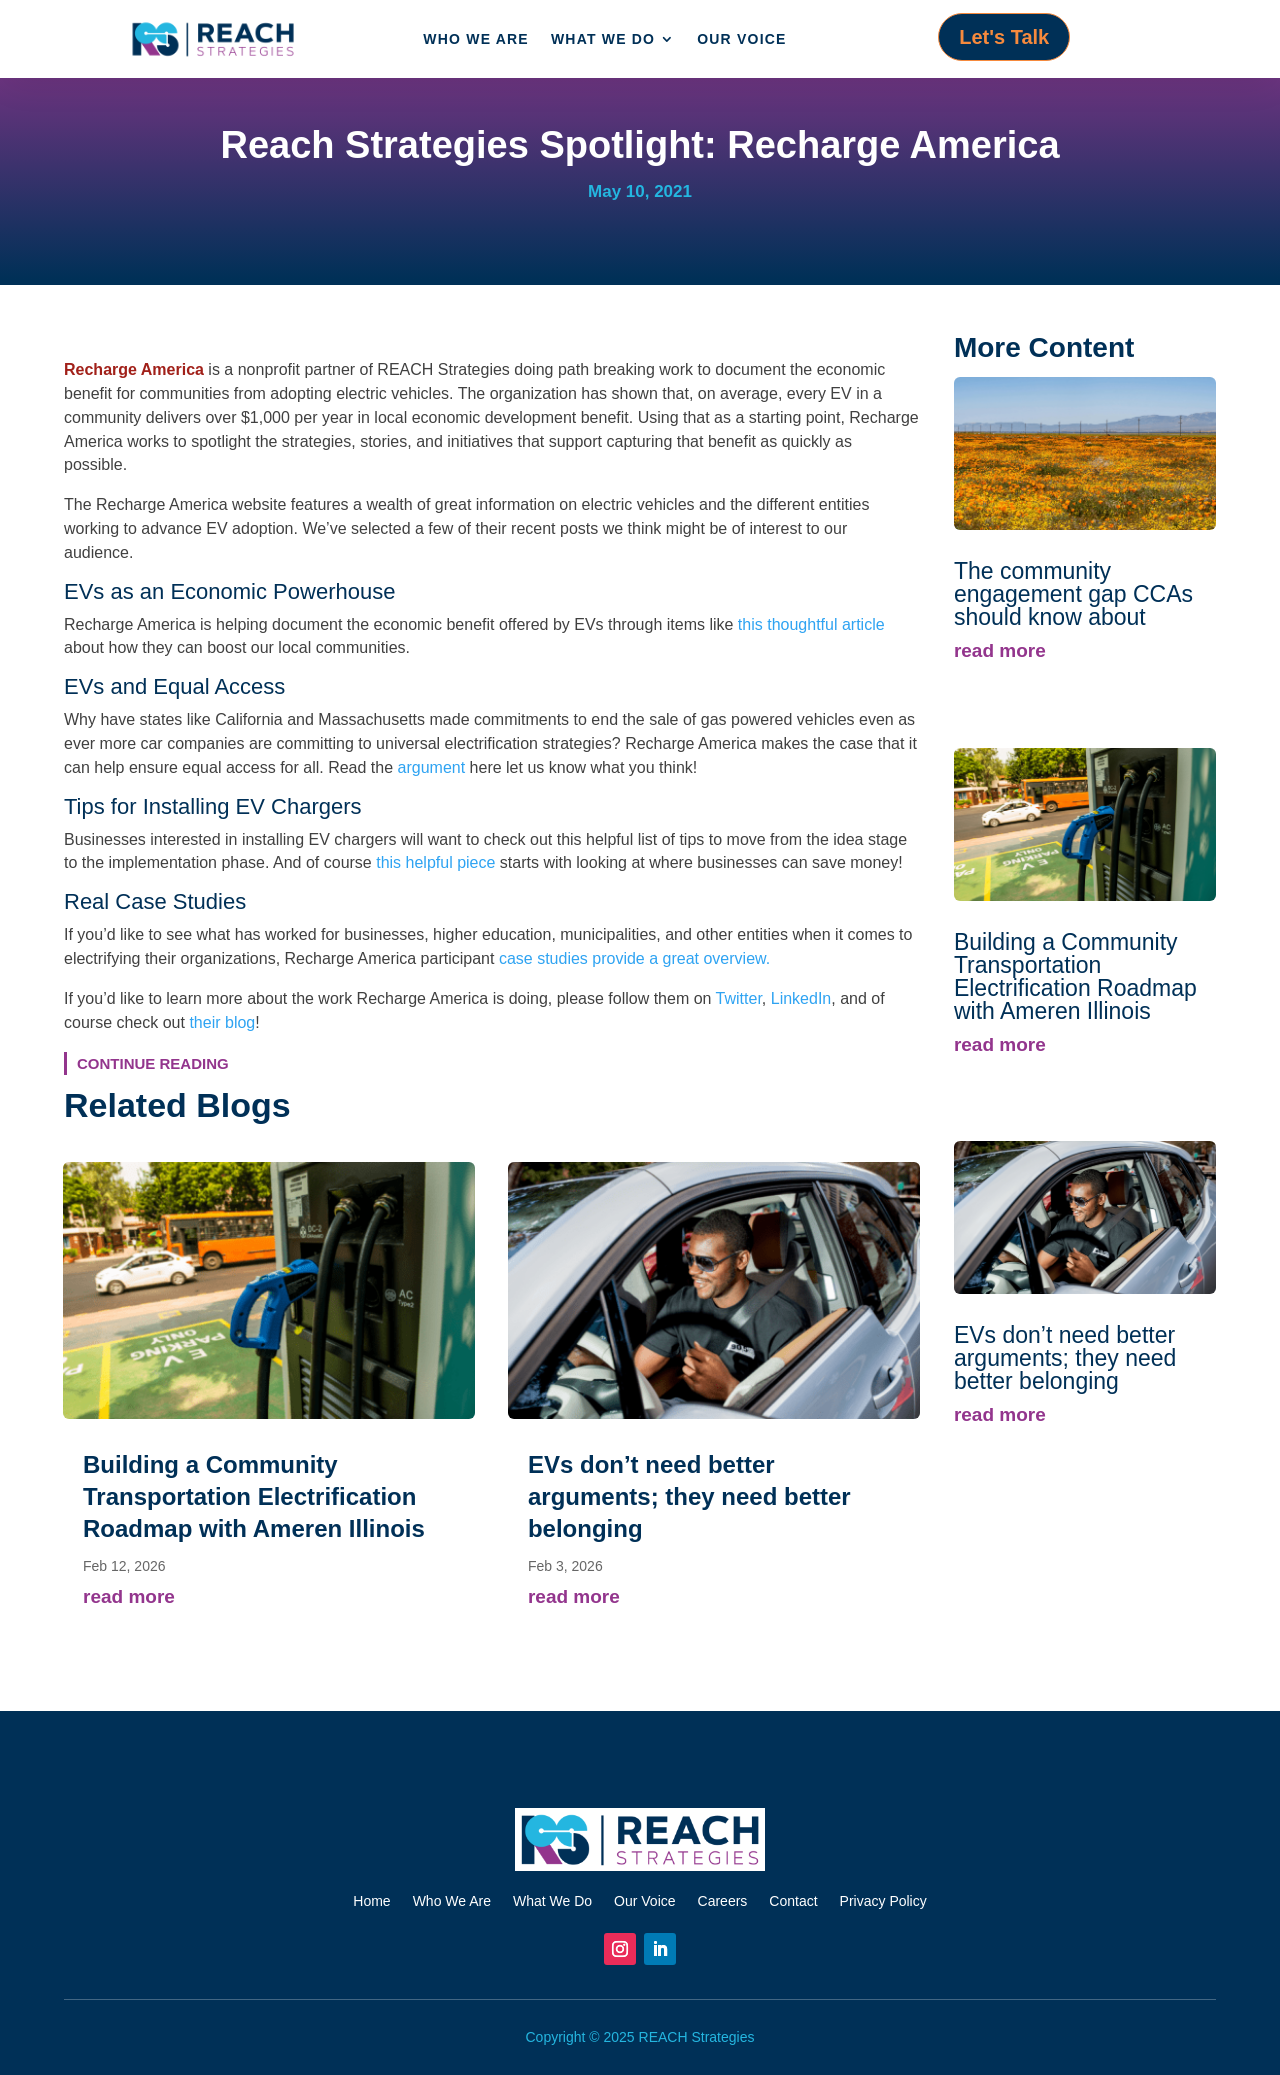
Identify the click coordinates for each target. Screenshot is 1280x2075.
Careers (723, 1900)
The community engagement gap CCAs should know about (1073, 594)
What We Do (603, 39)
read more (129, 1596)
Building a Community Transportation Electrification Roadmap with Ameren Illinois (254, 1496)
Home (371, 1900)
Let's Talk (1004, 37)
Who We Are (476, 39)
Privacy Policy (883, 1900)
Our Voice (741, 39)
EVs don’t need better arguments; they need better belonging (689, 1496)
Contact (793, 1900)
